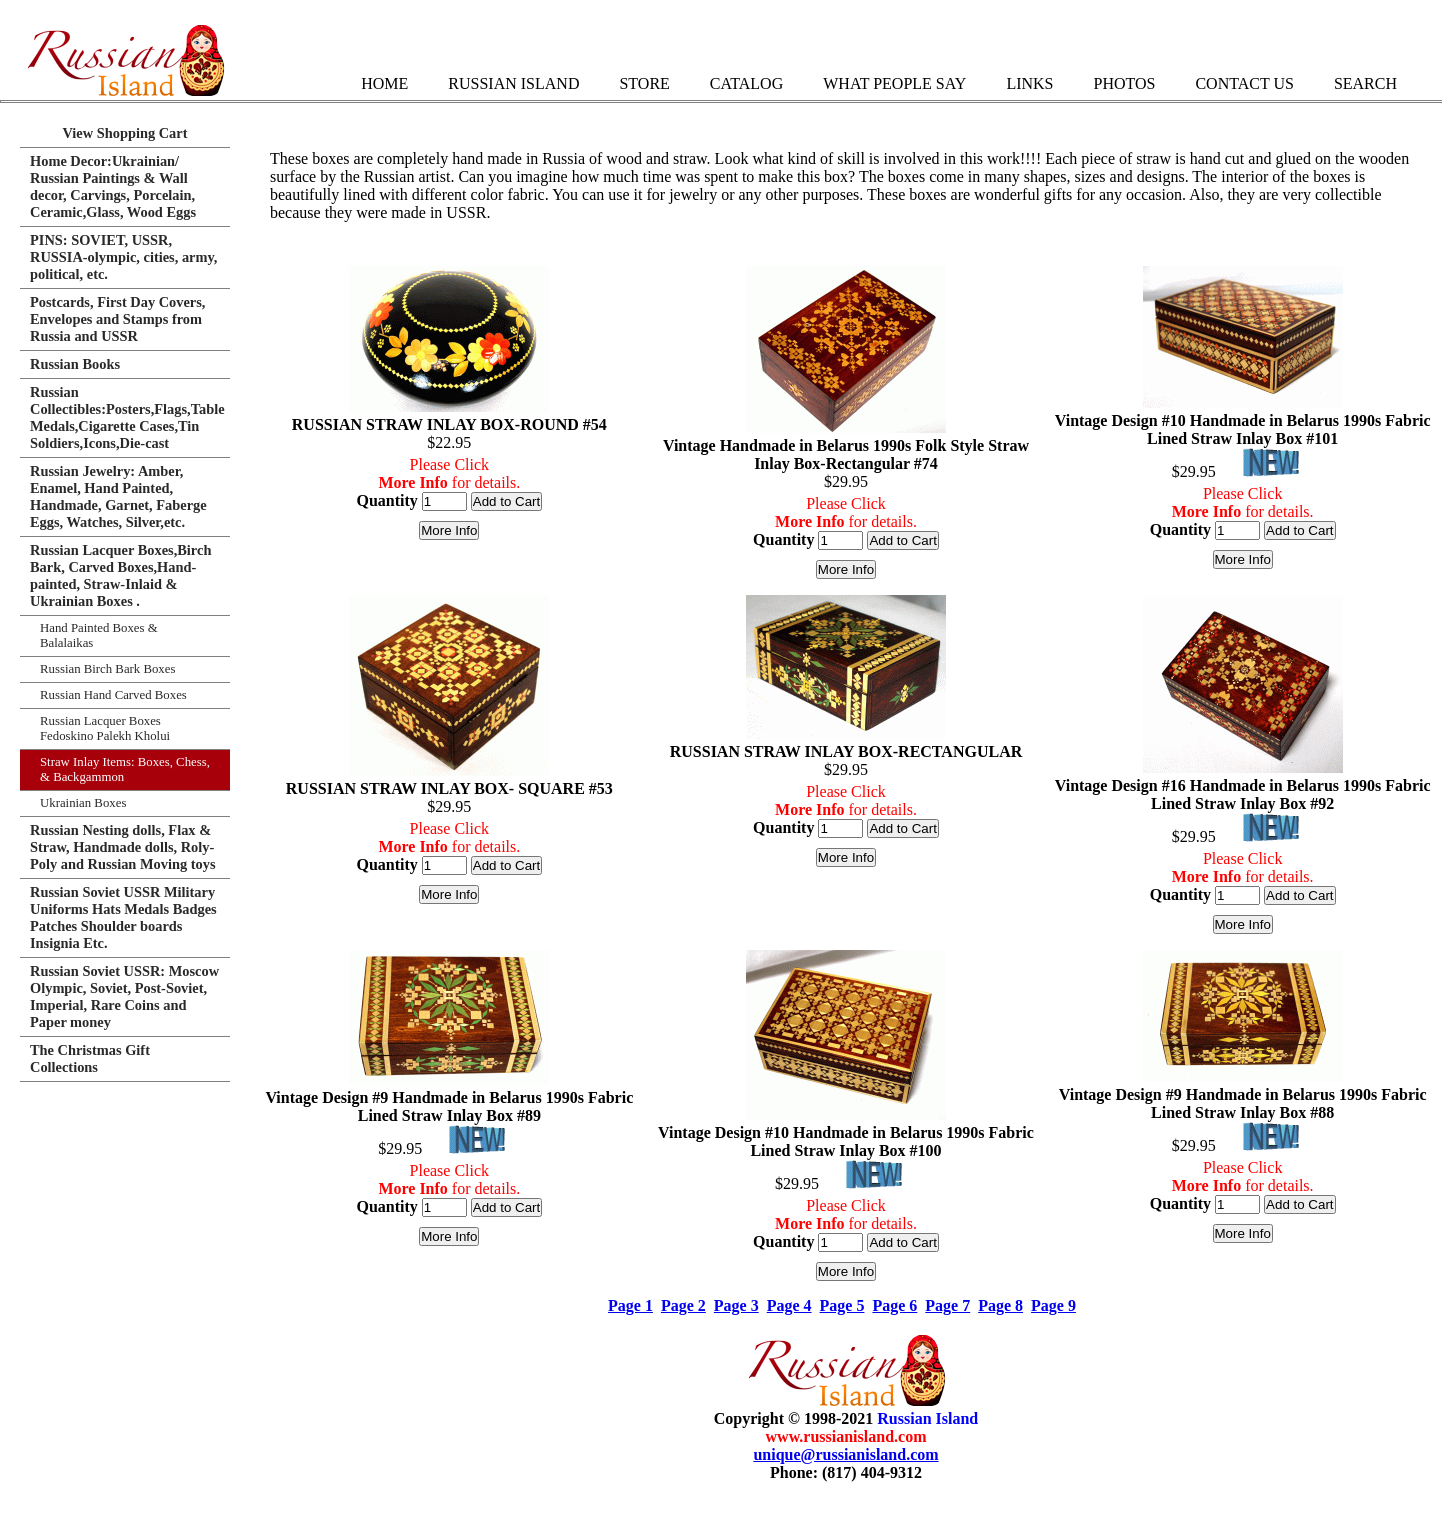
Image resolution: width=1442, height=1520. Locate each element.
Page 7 (947, 1305)
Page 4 (789, 1305)
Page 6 (894, 1305)
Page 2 (683, 1305)
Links (1029, 83)
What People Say (894, 83)
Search (1365, 83)
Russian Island (513, 83)
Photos (1124, 83)
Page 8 (1000, 1305)
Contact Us (1244, 83)
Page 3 (736, 1305)
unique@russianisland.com (845, 1454)
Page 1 (630, 1305)
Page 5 (842, 1305)
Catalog (746, 83)
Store (644, 83)
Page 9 (1053, 1305)
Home (384, 83)
